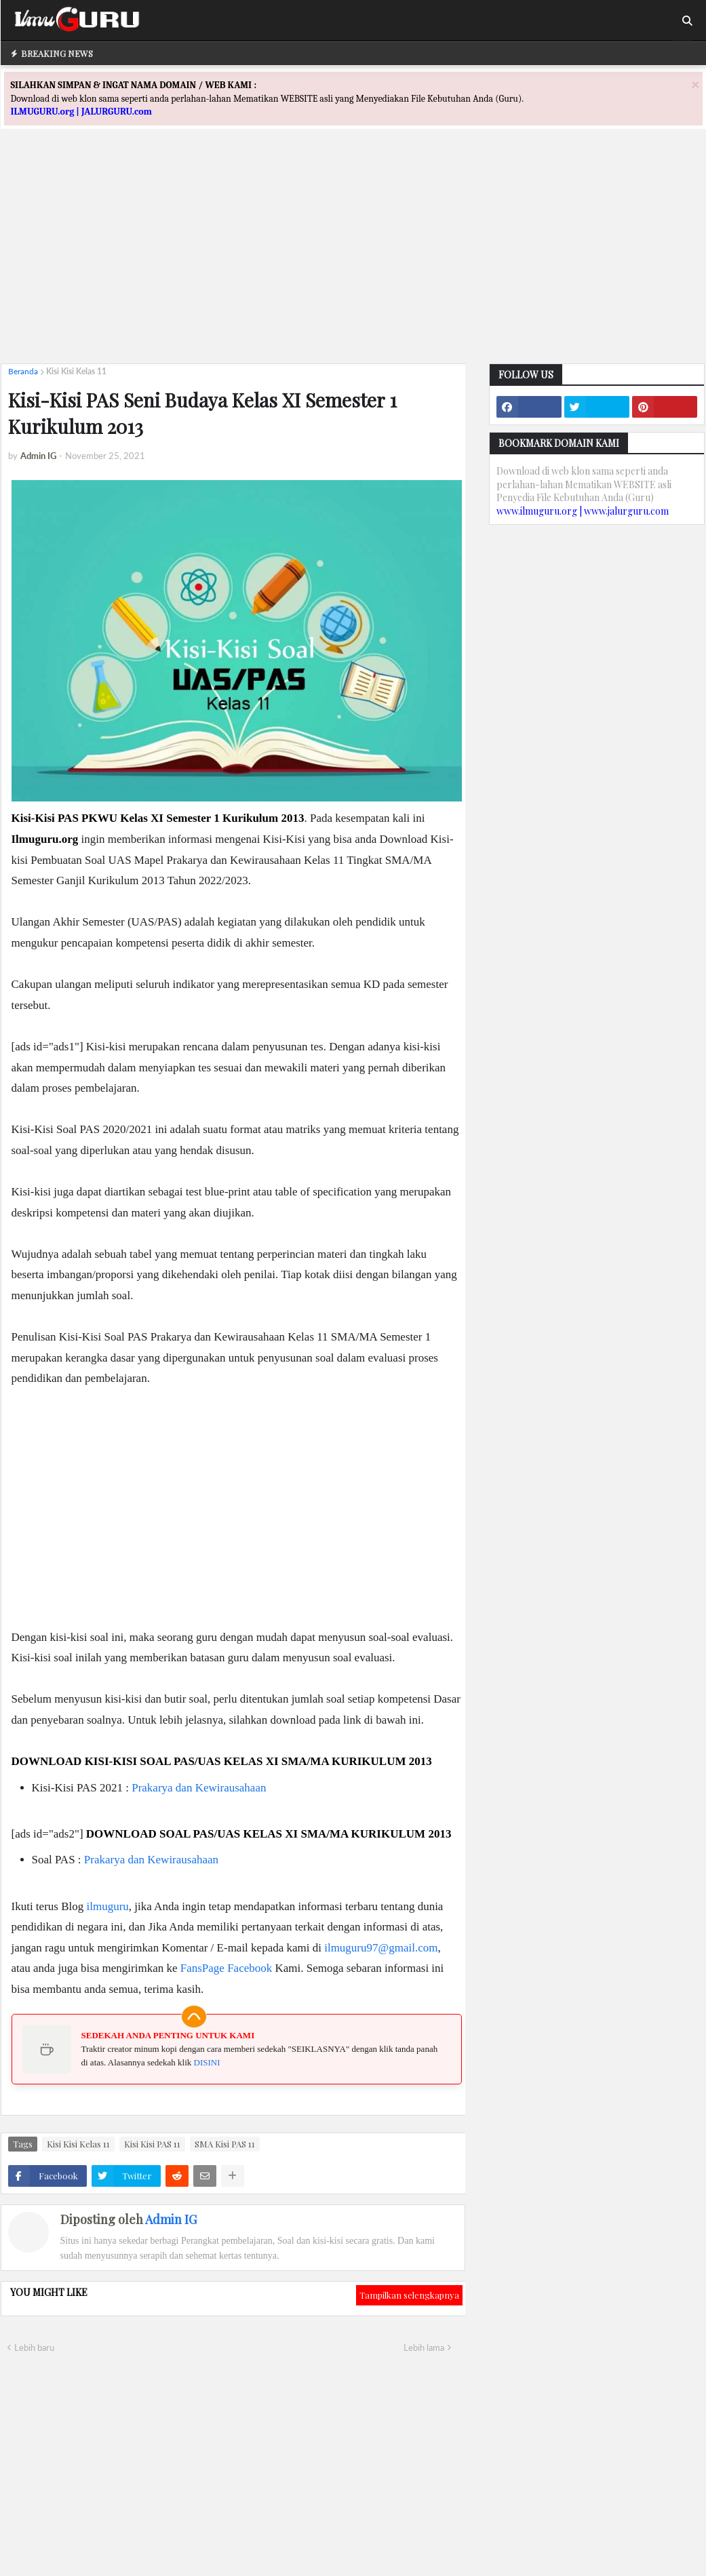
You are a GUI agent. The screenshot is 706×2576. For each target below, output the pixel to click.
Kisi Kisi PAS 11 (152, 2143)
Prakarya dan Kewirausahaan (199, 1787)
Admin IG (171, 2219)
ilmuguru (107, 1906)
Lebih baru (34, 2347)
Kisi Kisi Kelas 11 (76, 371)
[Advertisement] (353, 258)
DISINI (207, 2062)
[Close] (695, 84)
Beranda (23, 371)
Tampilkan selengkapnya (409, 2295)
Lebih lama (424, 2347)
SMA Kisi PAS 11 (225, 2143)
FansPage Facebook (226, 1968)
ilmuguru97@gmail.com (380, 1947)
